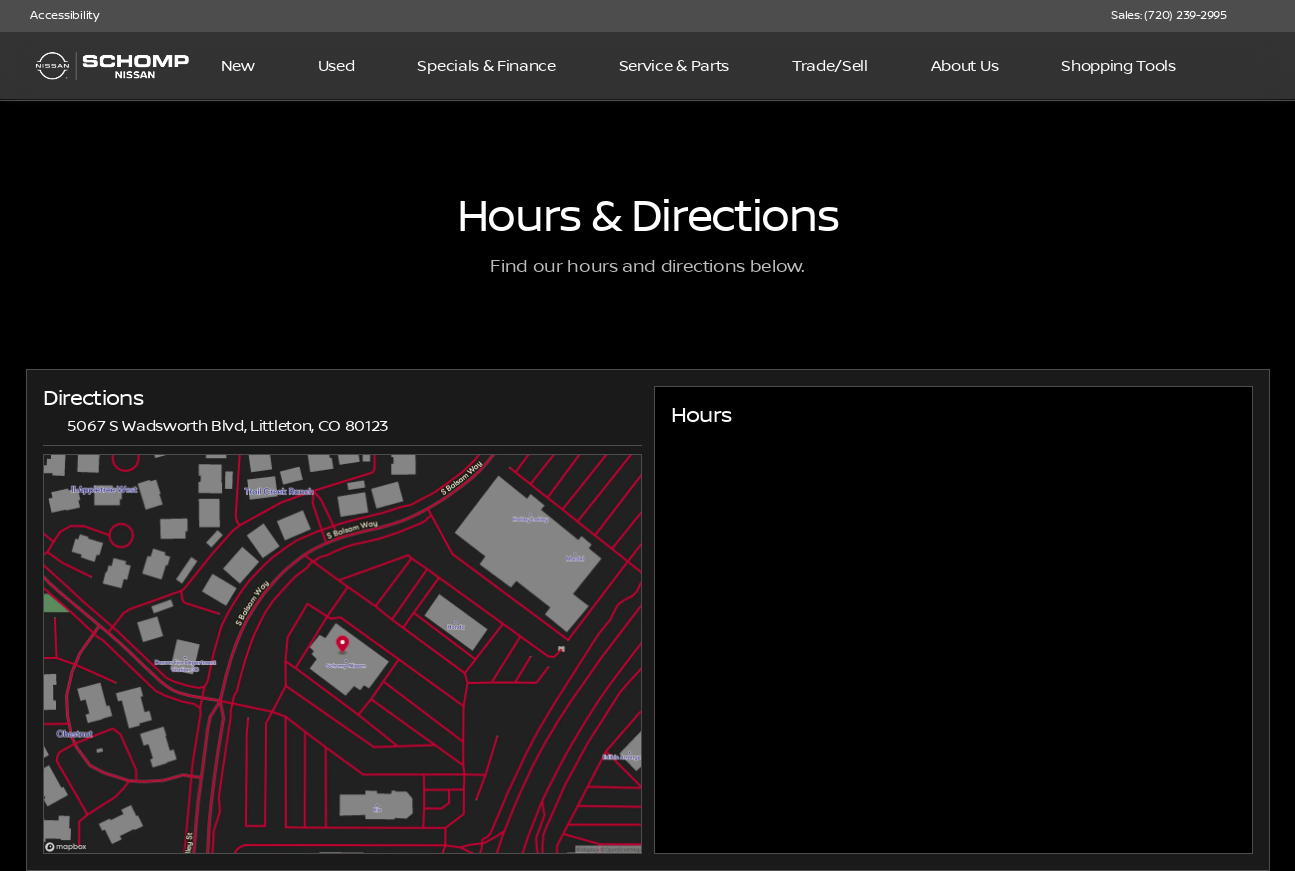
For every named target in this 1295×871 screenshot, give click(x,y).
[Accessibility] (55, 16)
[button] (1271, 16)
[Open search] (1249, 66)
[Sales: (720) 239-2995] (1169, 16)
